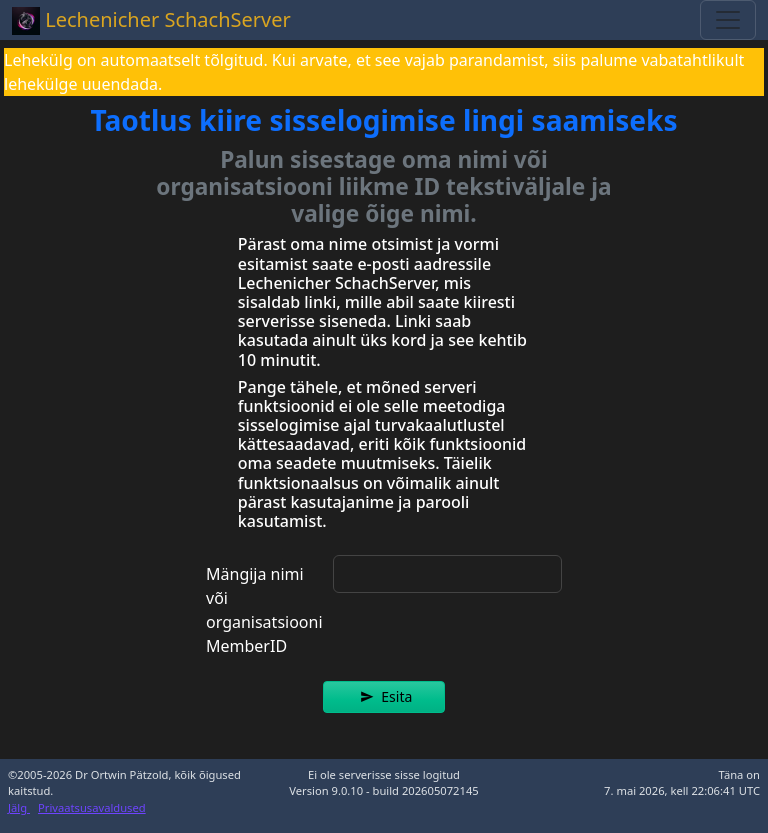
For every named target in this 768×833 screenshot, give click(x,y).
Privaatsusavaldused (92, 807)
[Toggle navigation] (728, 20)
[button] (384, 697)
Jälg (19, 807)
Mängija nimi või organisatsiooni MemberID (263, 610)
